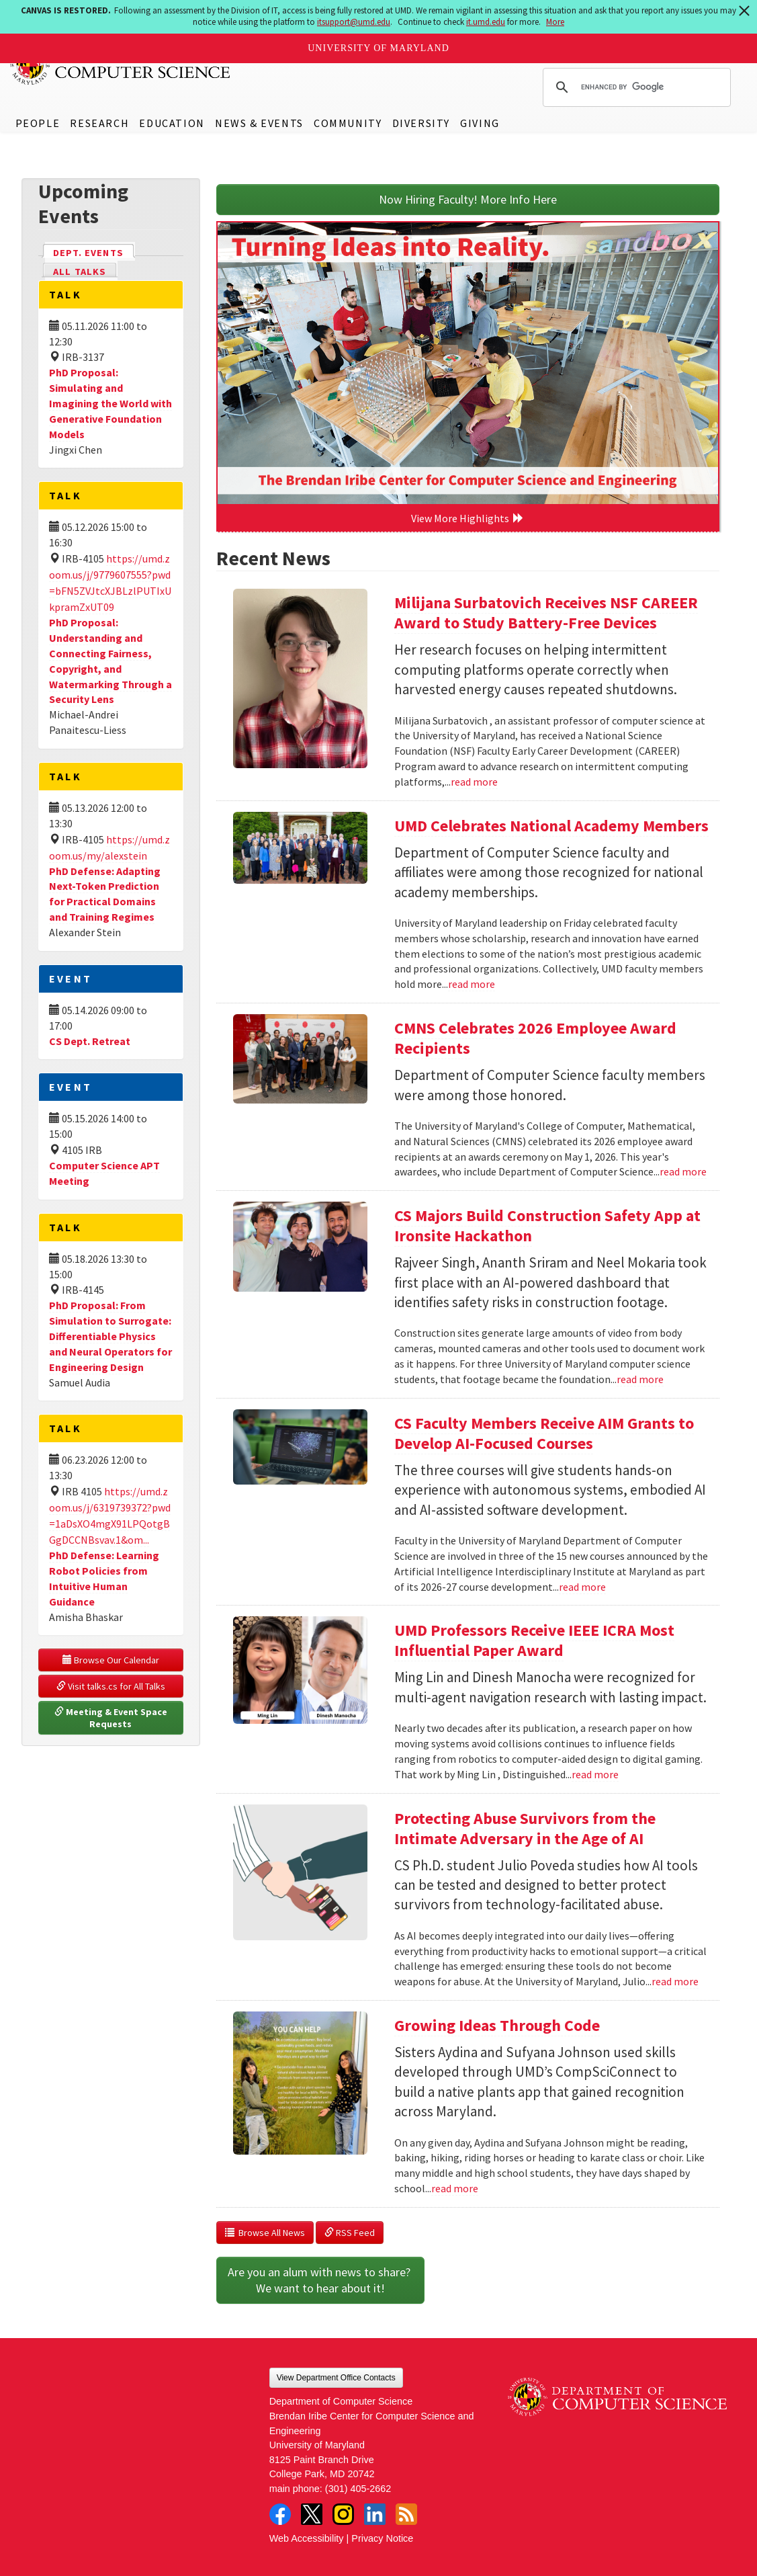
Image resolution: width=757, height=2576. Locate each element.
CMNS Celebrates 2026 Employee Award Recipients (535, 1037)
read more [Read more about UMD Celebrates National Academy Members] (471, 984)
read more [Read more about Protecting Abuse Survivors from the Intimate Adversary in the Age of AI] (675, 1981)
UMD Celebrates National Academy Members (551, 825)
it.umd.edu (485, 22)
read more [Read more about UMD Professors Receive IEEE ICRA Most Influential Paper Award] (595, 1774)
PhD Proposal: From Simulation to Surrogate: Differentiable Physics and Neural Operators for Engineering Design (110, 1335)
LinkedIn (375, 2514)
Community (348, 123)
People (37, 123)
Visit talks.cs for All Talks (110, 1686)
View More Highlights (467, 518)
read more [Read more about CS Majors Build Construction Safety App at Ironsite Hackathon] (640, 1379)
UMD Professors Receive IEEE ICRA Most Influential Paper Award (534, 1640)
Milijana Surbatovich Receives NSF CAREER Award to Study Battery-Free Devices (546, 612)
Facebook (280, 2514)
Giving (480, 123)
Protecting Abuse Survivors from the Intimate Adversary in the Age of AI (525, 1828)
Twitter (311, 2514)
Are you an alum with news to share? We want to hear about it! (320, 2280)
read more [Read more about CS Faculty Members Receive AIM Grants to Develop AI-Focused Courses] (582, 1586)
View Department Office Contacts (336, 2377)
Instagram (343, 2514)
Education (171, 123)
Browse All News (265, 2233)
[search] (634, 87)
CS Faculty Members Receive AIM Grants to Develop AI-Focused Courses (544, 1433)
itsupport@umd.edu (353, 22)
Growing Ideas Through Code (497, 2025)
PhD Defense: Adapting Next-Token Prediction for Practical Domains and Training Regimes (105, 894)
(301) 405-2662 (358, 2488)
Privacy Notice (382, 2538)
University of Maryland (378, 48)
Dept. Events (94, 252)
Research (99, 123)
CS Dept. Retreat (89, 1041)
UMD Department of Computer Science (121, 65)
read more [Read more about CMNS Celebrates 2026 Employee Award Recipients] (683, 1171)
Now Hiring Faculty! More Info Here (468, 199)
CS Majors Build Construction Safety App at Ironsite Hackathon (547, 1225)
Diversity (421, 123)
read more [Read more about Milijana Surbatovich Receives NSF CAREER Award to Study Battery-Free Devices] (474, 781)
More (555, 22)
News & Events (259, 123)
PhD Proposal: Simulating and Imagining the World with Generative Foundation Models (110, 403)
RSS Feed (349, 2233)
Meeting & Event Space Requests (111, 1718)
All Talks (79, 271)
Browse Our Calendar (110, 1660)
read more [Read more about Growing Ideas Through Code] (454, 2188)
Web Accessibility (306, 2538)
